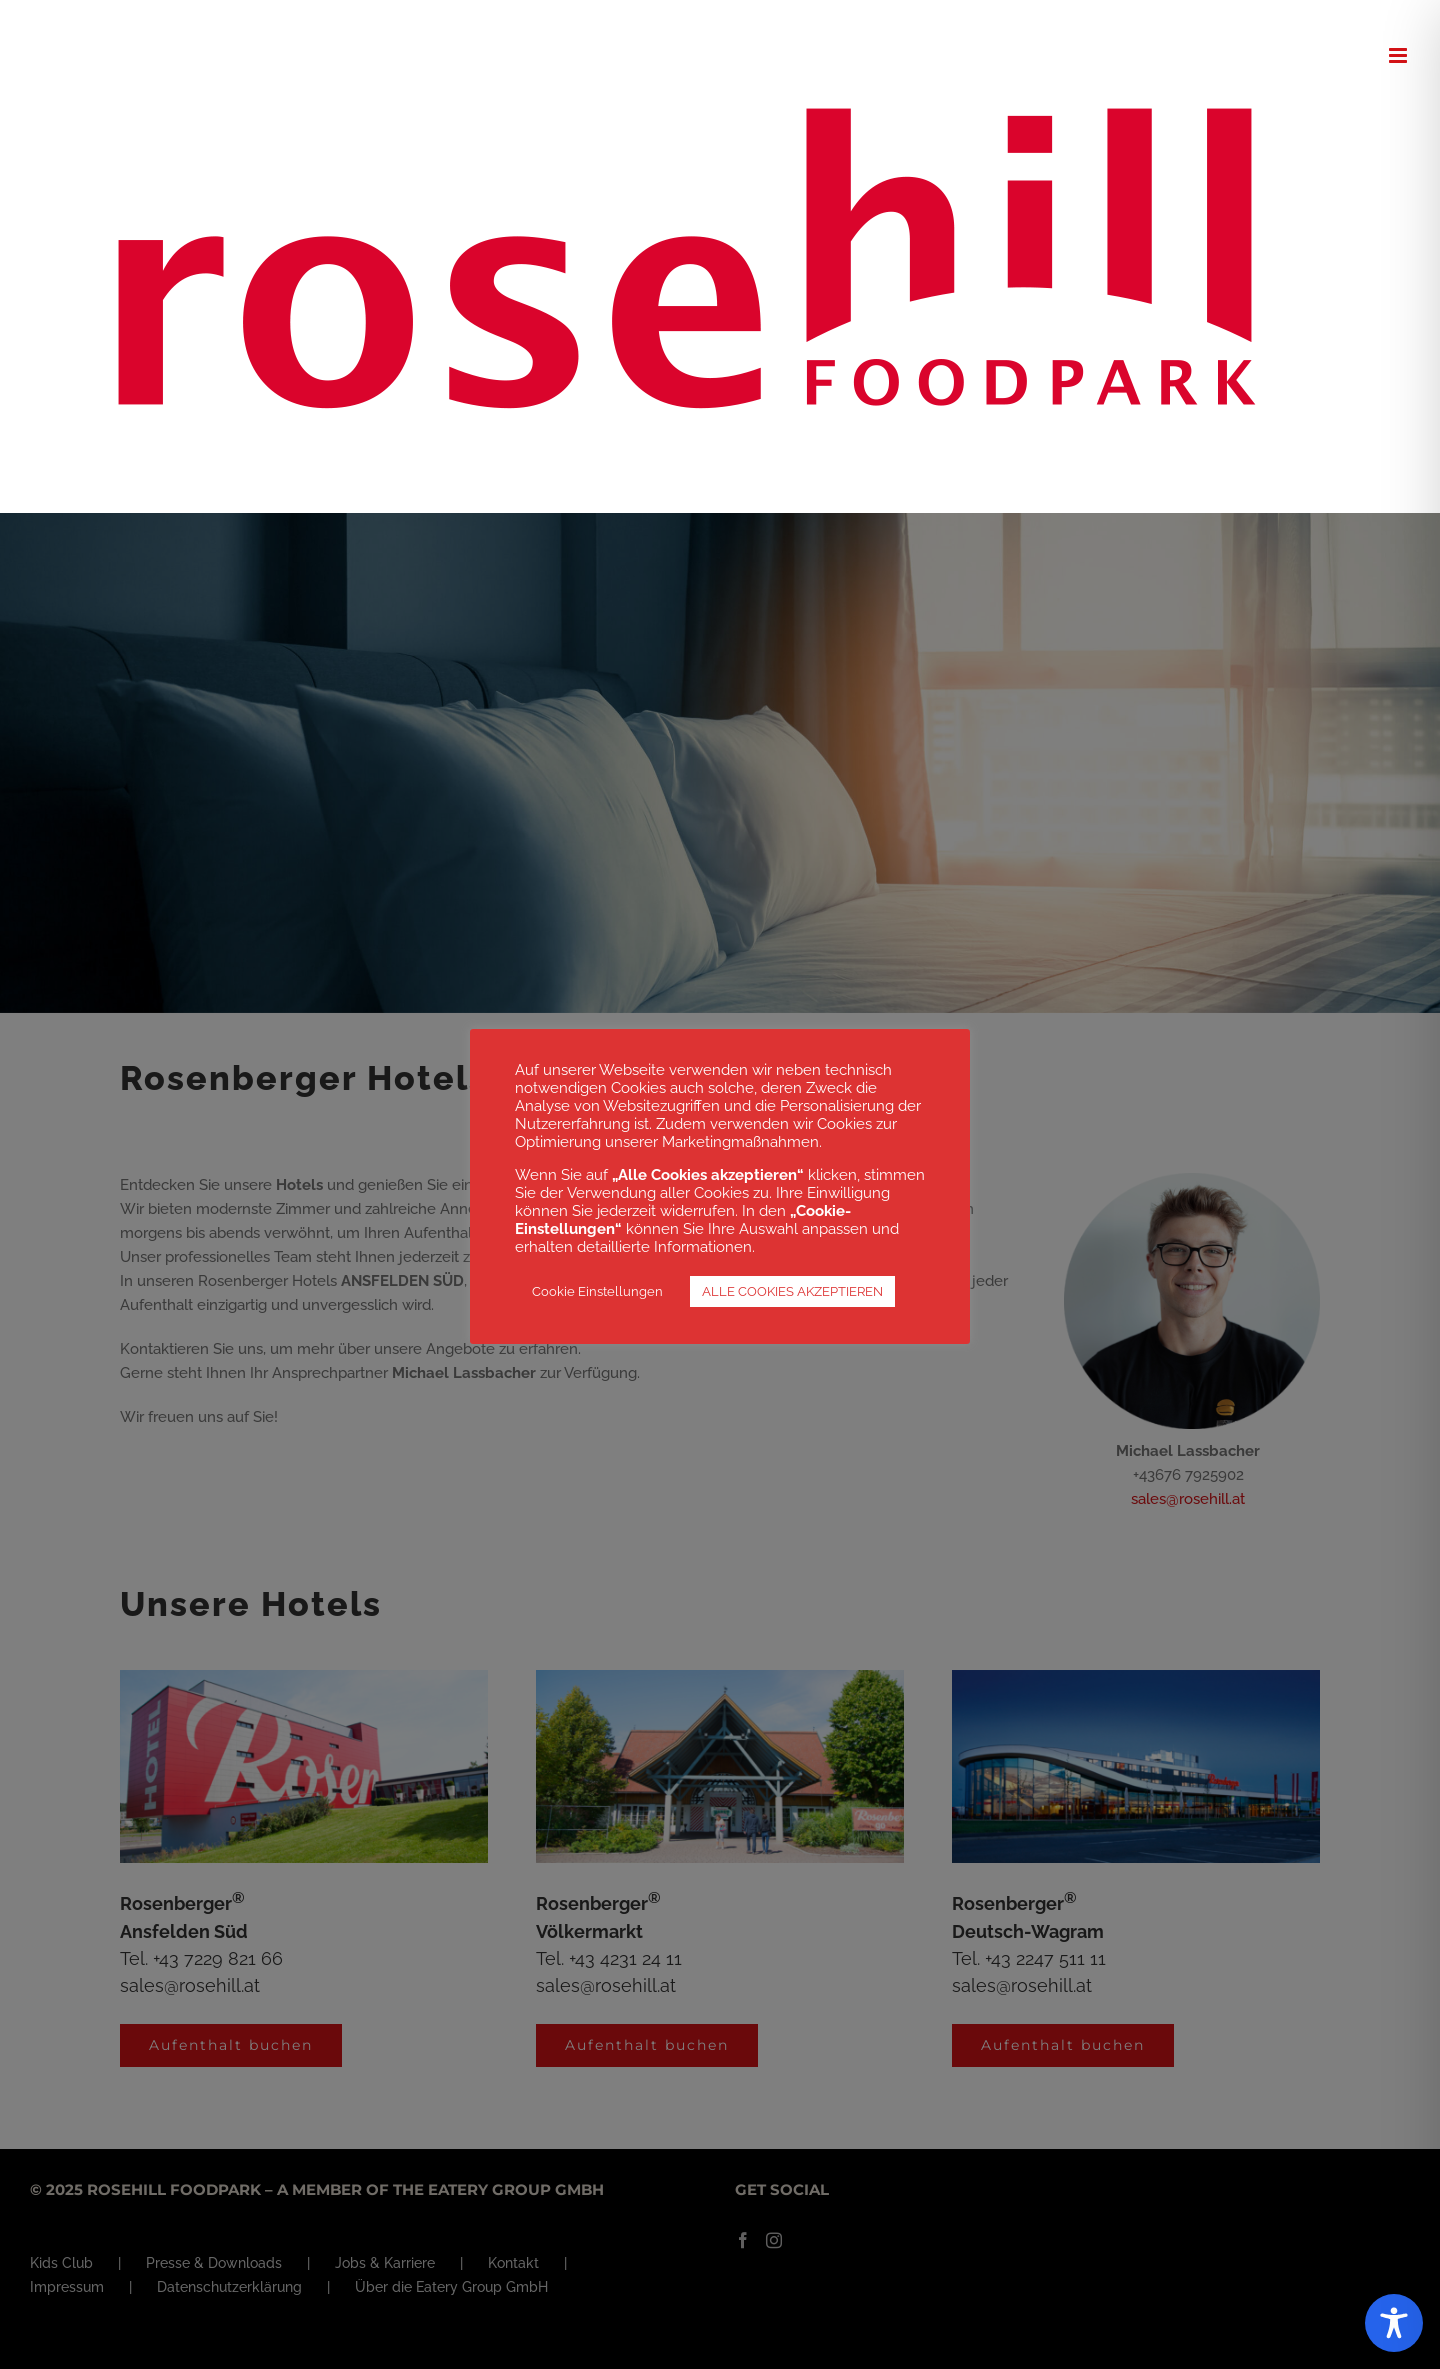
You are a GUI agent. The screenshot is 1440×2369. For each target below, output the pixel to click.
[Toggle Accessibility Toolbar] (1394, 2323)
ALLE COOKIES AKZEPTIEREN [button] (792, 1291)
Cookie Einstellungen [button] (597, 1291)
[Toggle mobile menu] (1399, 55)
